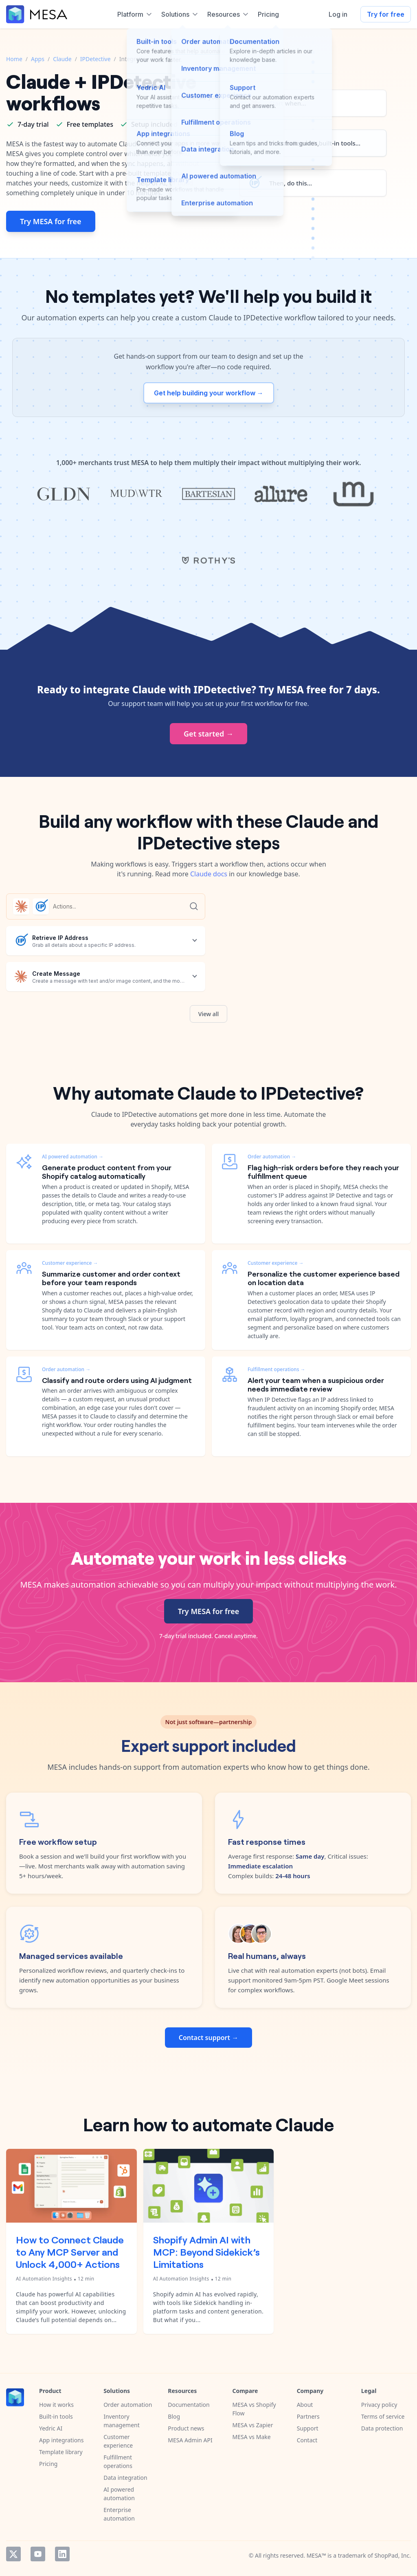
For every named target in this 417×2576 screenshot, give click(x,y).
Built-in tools (56, 2416)
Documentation (188, 2404)
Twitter (13, 2554)
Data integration (125, 2477)
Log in (338, 14)
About (305, 2404)
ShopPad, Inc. (392, 2555)
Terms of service (383, 2416)
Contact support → (208, 2037)
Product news (186, 2428)
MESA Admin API (190, 2440)
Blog (174, 2416)
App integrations (61, 2440)
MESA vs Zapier (252, 2425)
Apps (37, 59)
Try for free (385, 14)
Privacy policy (379, 2404)
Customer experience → (70, 1262)
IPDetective (95, 59)
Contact (307, 2440)
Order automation (127, 2404)
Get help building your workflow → (208, 393)
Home (14, 59)
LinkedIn (62, 2554)
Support (307, 2428)
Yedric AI (50, 2428)
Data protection (382, 2428)
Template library (61, 2452)
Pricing (48, 2464)
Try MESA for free (50, 221)
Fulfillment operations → (276, 1369)
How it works (56, 2404)
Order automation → (66, 1369)
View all (208, 1014)
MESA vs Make (251, 2437)
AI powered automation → (72, 1156)
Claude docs (208, 873)
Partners (308, 2416)
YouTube (38, 2554)
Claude (62, 59)
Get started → (208, 734)
